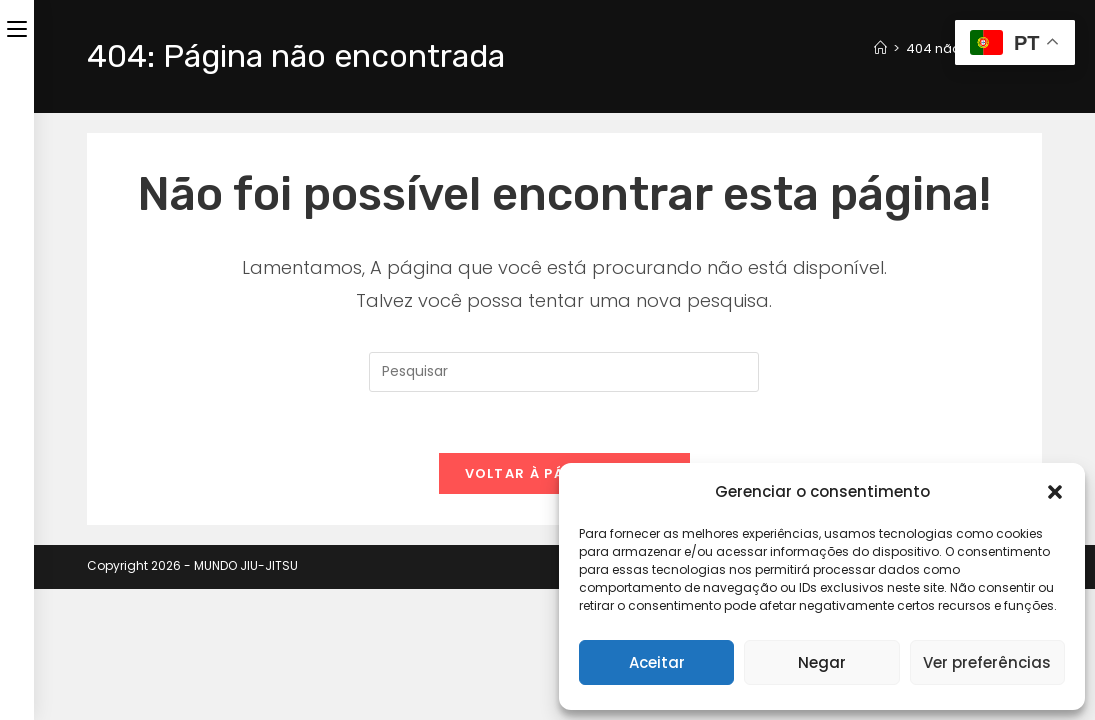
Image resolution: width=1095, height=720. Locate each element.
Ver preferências (987, 662)
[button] (1055, 492)
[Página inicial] (880, 48)
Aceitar (657, 662)
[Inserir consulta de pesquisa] (564, 372)
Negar (822, 662)
